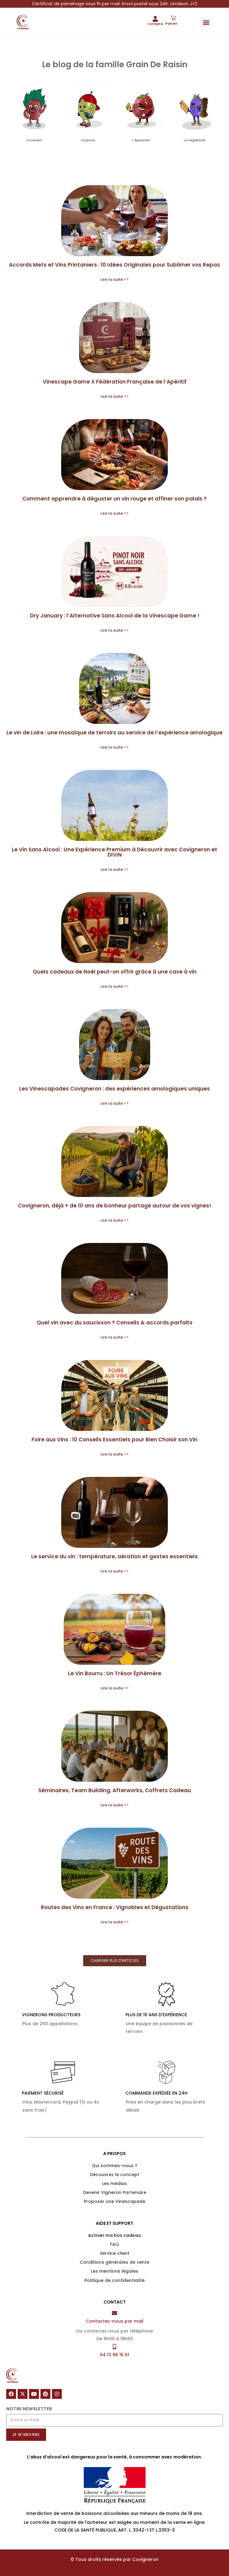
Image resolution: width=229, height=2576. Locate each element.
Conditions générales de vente (114, 2262)
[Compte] (155, 19)
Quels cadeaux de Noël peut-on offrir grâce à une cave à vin (115, 971)
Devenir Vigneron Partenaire (114, 2192)
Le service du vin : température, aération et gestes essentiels (114, 1556)
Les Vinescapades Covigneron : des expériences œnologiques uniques (114, 1088)
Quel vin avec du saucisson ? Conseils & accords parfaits (115, 1322)
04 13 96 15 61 (114, 2355)
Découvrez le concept (114, 2174)
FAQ (114, 2244)
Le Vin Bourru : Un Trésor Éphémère (114, 1673)
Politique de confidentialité (114, 2280)
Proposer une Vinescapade (114, 2201)
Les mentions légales (114, 2271)
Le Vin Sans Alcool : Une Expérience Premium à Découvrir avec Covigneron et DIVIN (114, 852)
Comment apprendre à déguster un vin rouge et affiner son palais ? (114, 498)
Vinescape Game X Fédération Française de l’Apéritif (115, 381)
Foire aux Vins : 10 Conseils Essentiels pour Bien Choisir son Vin (114, 1439)
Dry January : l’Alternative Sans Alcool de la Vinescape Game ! (114, 615)
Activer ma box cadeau (114, 2235)
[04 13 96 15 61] (114, 2346)
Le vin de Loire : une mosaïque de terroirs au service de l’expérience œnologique (114, 732)
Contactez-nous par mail (114, 2321)
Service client (114, 2253)
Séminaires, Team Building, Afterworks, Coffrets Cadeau (114, 1790)
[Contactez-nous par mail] (114, 2313)
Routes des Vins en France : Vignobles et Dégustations (115, 1907)
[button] (206, 22)
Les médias (114, 2183)
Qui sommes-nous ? (114, 2166)
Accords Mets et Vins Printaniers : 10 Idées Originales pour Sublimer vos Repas (114, 264)
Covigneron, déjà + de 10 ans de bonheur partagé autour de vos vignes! (114, 1205)
